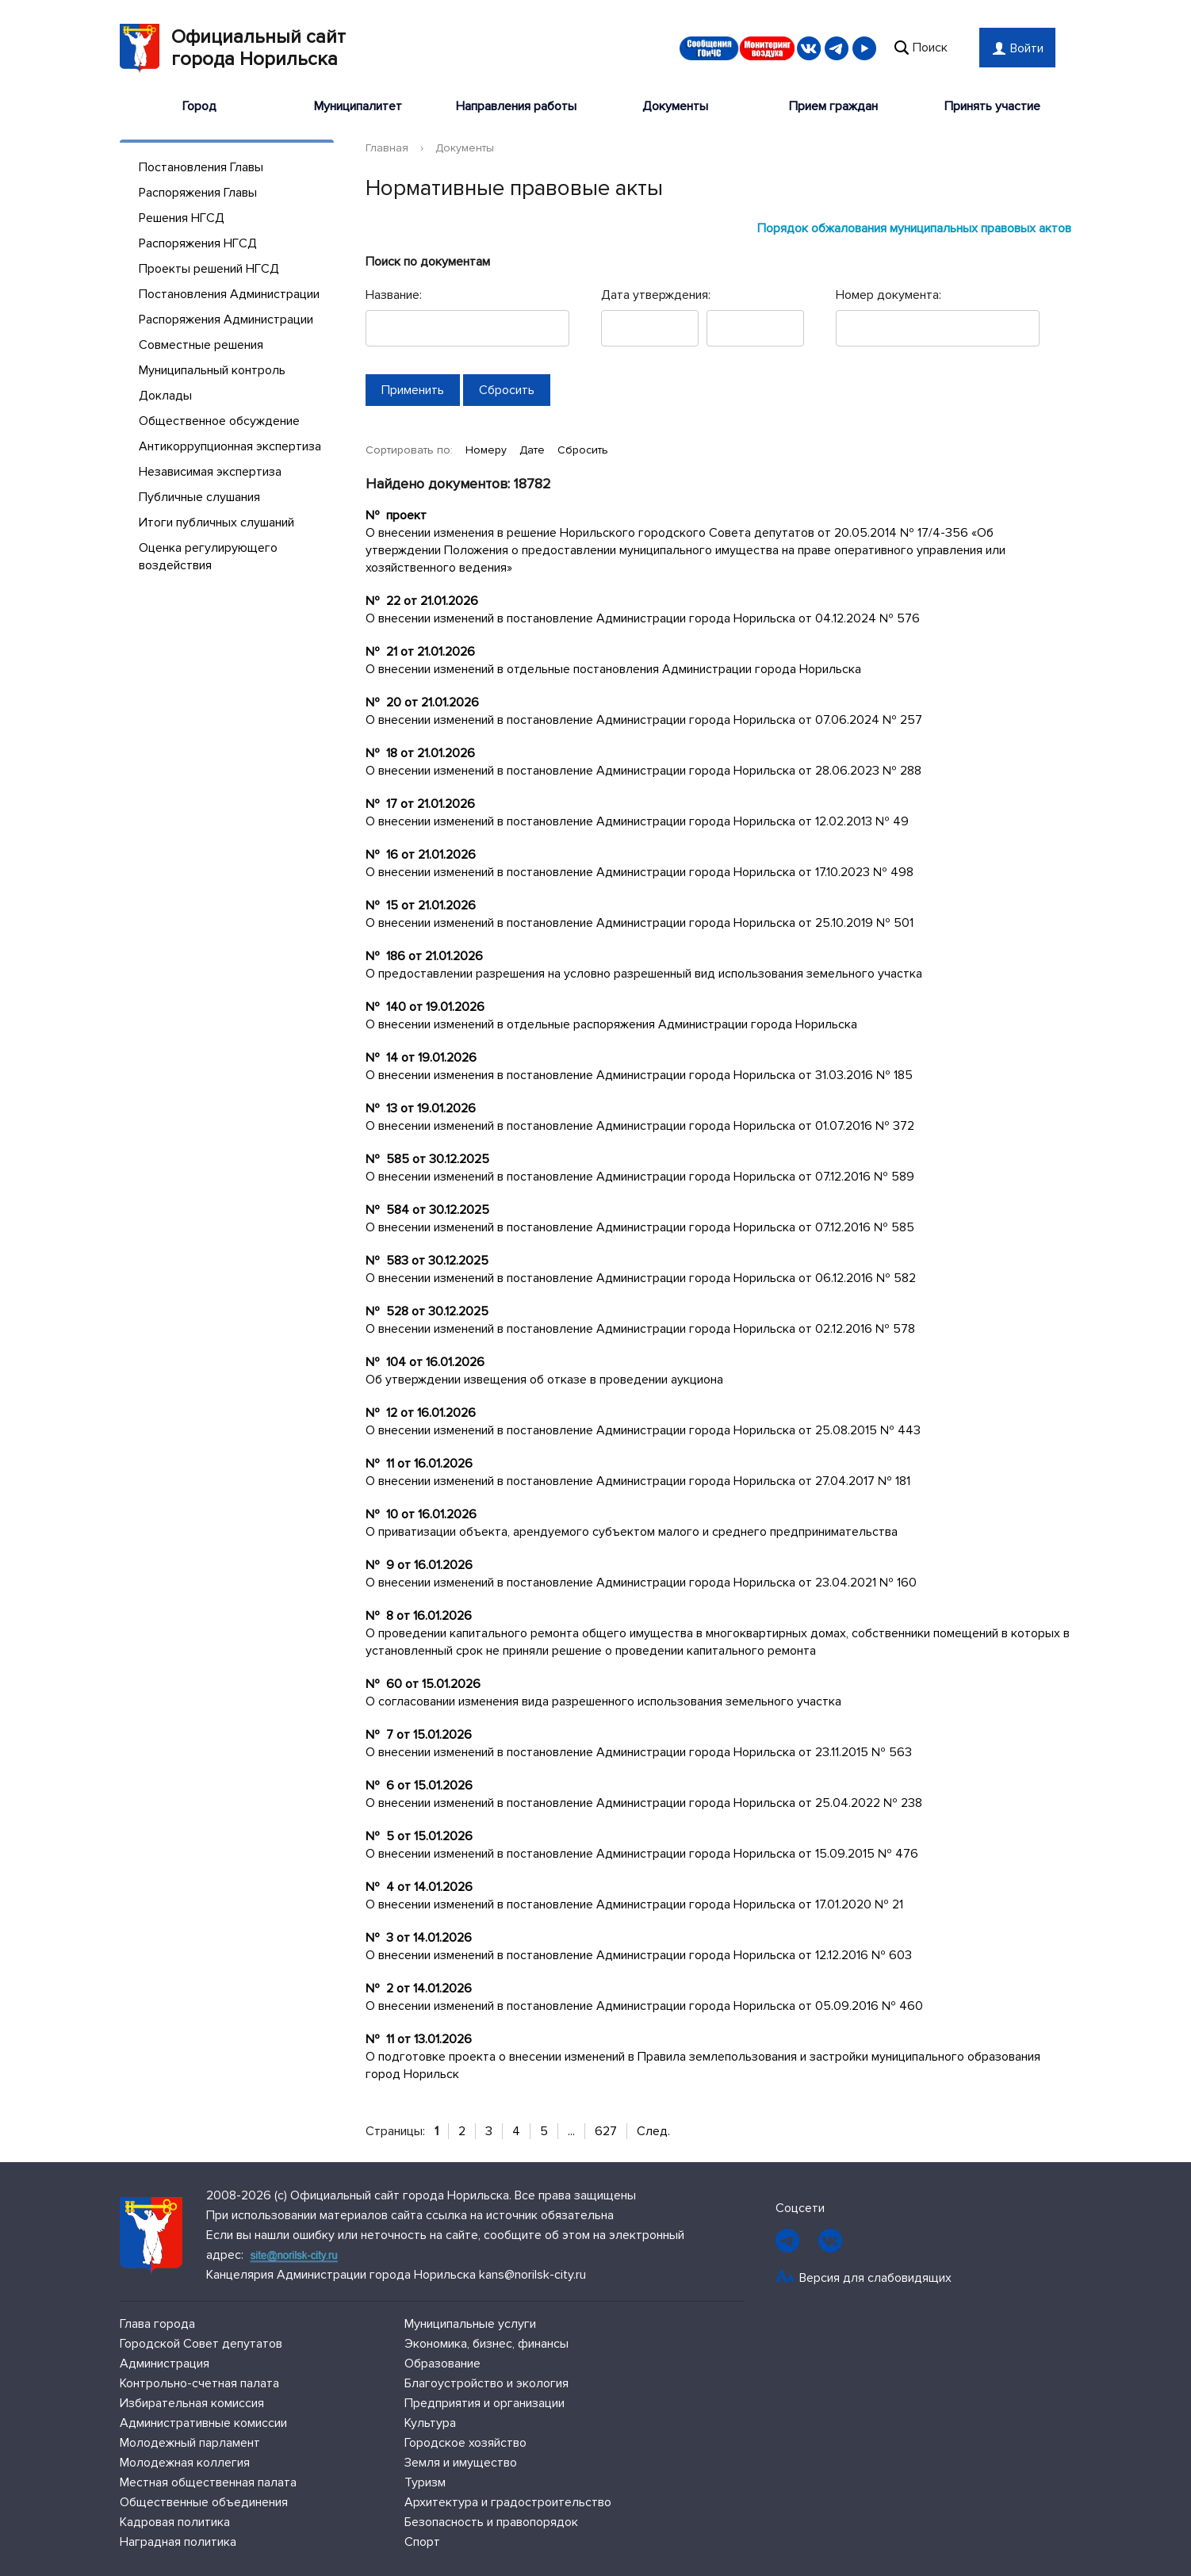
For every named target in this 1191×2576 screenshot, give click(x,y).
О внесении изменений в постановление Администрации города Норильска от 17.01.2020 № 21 (634, 1904)
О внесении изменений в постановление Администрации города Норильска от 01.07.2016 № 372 (640, 1126)
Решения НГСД (181, 218)
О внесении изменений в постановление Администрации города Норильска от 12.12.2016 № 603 (639, 1955)
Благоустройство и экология (486, 2383)
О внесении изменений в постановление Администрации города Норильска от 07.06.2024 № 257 (644, 720)
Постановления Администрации (229, 294)
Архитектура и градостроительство (507, 2502)
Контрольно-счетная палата (199, 2383)
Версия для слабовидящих (875, 2278)
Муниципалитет (358, 106)
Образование (442, 2363)
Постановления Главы (201, 167)
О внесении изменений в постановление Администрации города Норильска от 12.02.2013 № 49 (637, 821)
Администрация (164, 2363)
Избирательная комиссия (192, 2403)
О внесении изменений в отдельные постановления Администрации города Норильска (613, 669)
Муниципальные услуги (470, 2324)
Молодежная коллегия (185, 2463)
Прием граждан (833, 106)
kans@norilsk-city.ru (532, 2275)
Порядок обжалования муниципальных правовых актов (914, 228)
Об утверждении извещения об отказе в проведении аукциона (544, 1380)
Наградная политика (178, 2542)
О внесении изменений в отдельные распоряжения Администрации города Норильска (611, 1024)
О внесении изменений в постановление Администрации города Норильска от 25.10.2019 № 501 (639, 923)
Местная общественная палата (208, 2482)
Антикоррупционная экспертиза (230, 446)
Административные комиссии (203, 2423)
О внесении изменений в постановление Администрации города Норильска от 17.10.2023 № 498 (639, 872)
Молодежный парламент (190, 2443)
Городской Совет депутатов (201, 2344)
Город (199, 106)
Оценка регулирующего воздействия (208, 556)
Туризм (425, 2482)
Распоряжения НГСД (198, 243)
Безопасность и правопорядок (491, 2522)
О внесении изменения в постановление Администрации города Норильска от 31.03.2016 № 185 (639, 1075)
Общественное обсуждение (219, 421)
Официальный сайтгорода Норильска (233, 48)
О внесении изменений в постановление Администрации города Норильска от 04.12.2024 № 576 (643, 618)
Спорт (422, 2542)
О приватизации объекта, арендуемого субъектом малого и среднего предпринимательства (632, 1532)
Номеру (487, 450)
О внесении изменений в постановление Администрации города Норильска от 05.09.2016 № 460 (644, 2006)
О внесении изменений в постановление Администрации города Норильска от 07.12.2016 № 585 (640, 1227)
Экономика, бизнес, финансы (486, 2344)
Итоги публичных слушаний (216, 522)
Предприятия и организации (484, 2403)
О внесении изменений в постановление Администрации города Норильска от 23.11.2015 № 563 (639, 1752)
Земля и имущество (460, 2463)
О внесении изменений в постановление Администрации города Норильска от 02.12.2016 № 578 (640, 1329)
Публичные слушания (199, 497)
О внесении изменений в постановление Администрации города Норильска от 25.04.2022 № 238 (644, 1803)
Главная (387, 148)
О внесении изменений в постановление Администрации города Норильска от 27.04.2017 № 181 (638, 1481)
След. (653, 2131)
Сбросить (582, 450)
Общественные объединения (204, 2502)
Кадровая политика (175, 2522)
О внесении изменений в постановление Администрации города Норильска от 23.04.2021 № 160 (641, 1582)
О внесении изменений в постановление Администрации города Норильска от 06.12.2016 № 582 (641, 1278)
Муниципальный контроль (212, 370)
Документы (675, 106)
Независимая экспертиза (210, 472)
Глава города (157, 2324)
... (571, 2131)
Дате (533, 450)
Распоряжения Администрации (226, 319)
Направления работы (516, 106)
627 (606, 2131)
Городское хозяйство (465, 2443)
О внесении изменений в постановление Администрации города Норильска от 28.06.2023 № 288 (643, 771)
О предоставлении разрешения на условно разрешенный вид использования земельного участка (644, 974)
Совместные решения (201, 345)
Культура (430, 2423)
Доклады (165, 396)
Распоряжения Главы (198, 193)
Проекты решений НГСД (209, 269)
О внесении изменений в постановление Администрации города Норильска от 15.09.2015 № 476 (642, 1854)
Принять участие (992, 106)
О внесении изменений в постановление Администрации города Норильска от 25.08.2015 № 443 (643, 1430)
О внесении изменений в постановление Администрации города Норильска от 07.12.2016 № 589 (640, 1177)
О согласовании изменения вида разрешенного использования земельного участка (603, 1701)
